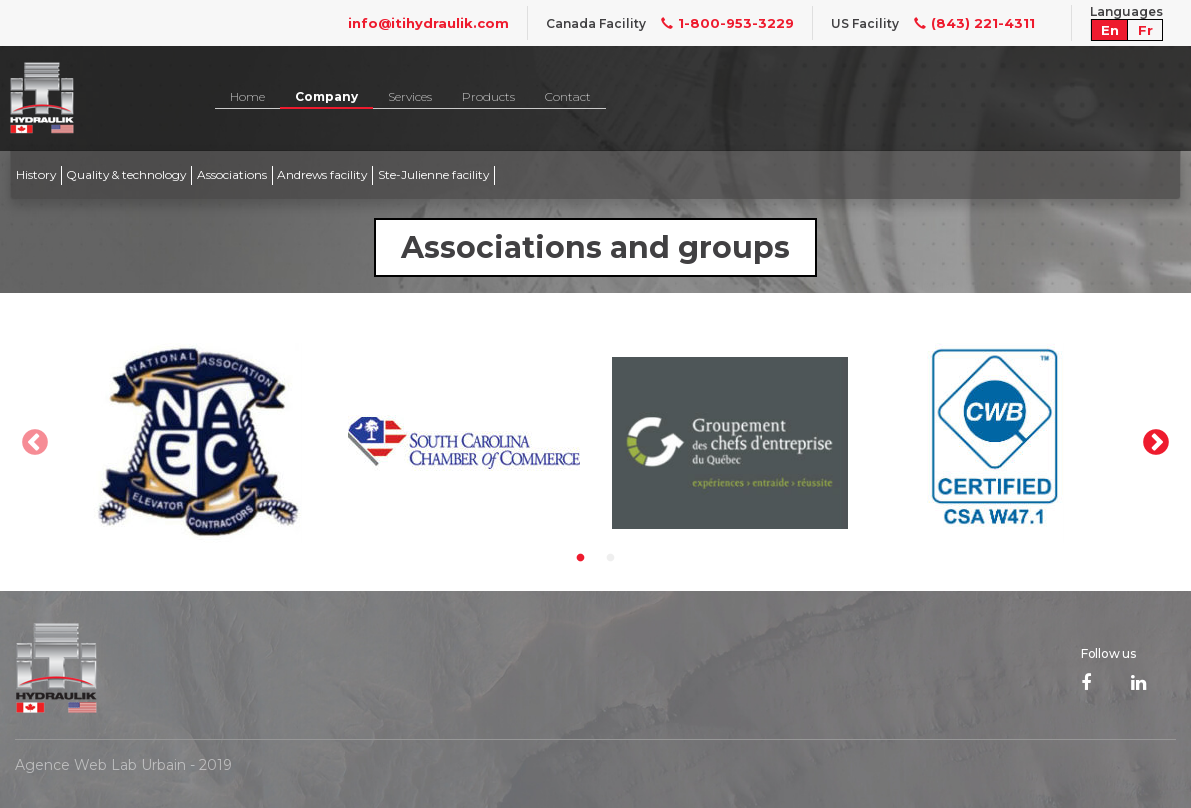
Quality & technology (126, 174)
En (1110, 30)
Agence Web (61, 765)
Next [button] (1156, 443)
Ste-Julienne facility (433, 174)
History (36, 174)
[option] (198, 443)
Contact (568, 96)
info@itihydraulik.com (428, 23)
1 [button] (581, 558)
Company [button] (326, 96)
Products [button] (488, 96)
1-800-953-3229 (720, 23)
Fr (1145, 30)
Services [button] (410, 96)
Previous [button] (35, 443)
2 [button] (611, 558)
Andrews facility (322, 174)
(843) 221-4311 (967, 23)
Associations (232, 174)
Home (247, 96)
